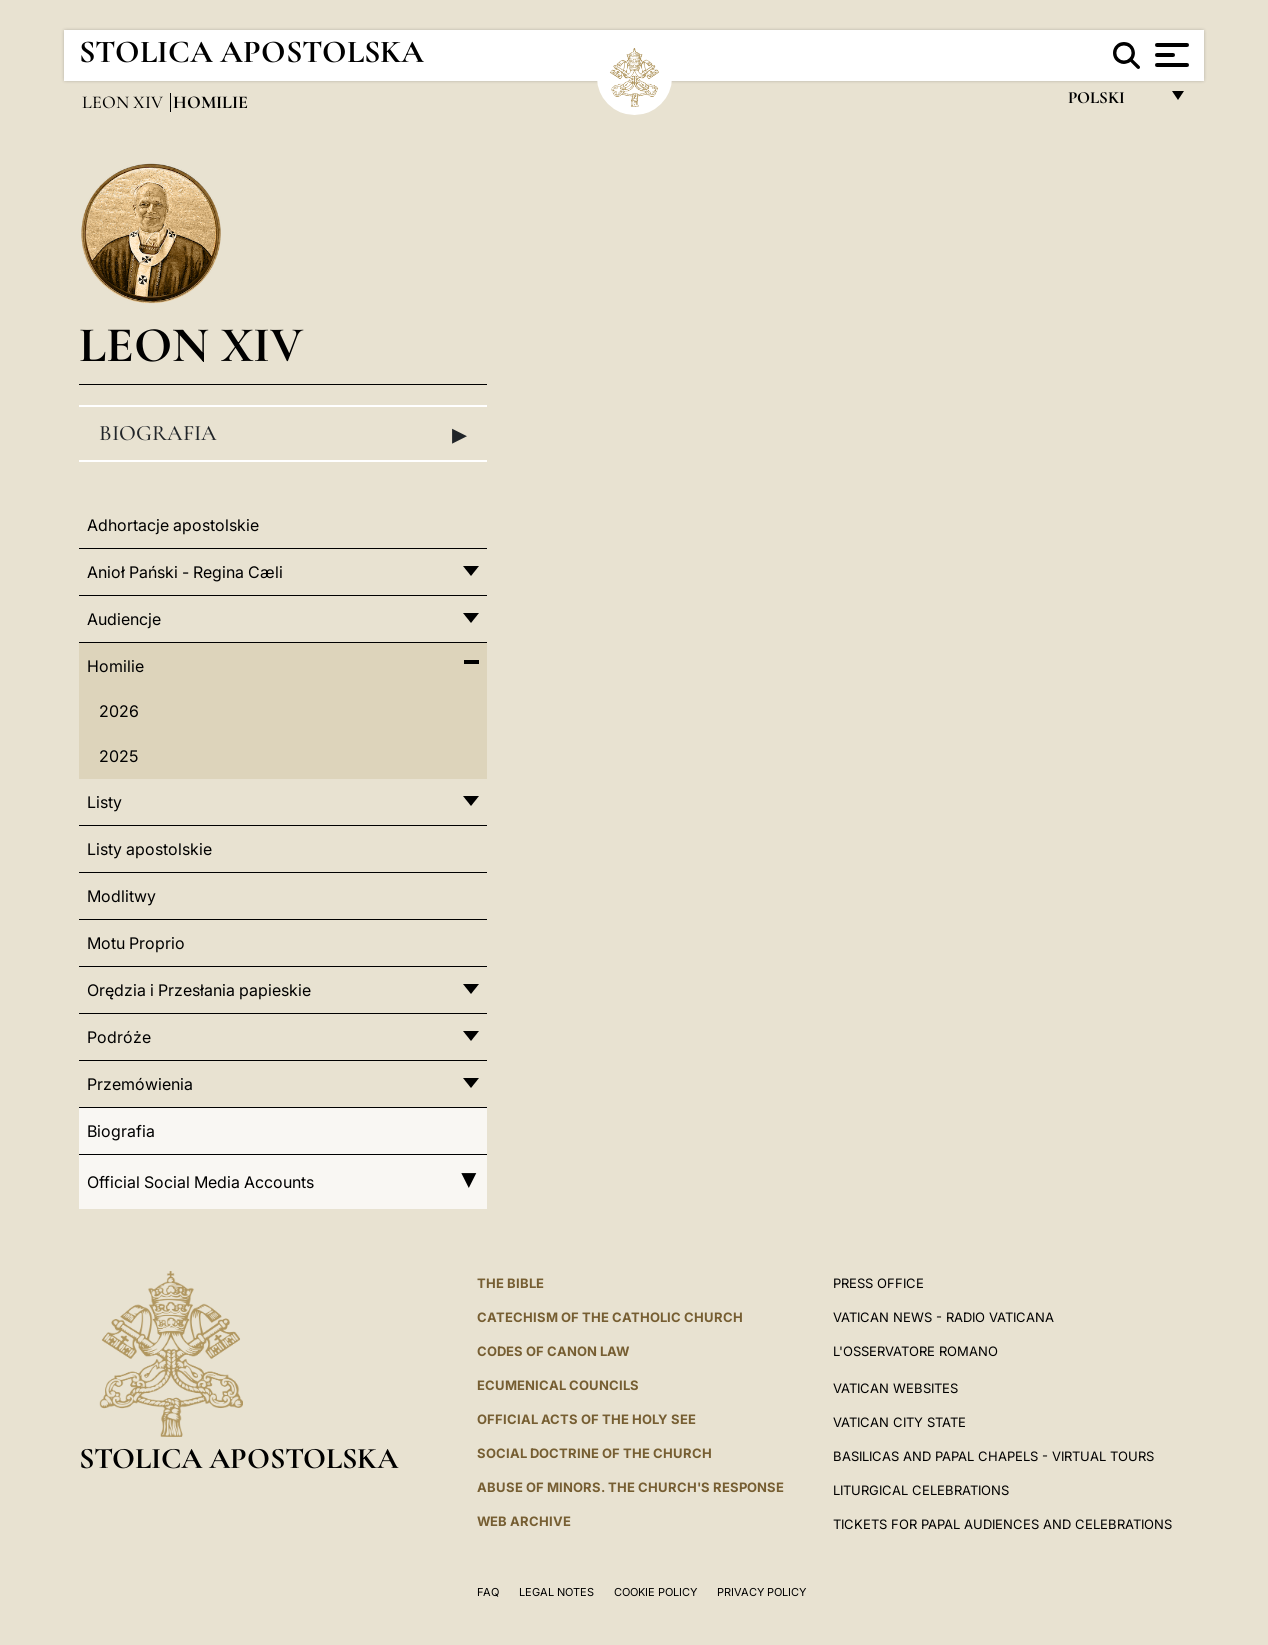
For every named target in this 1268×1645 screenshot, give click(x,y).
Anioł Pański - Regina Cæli (185, 572)
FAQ (488, 1592)
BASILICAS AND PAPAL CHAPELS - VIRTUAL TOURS (993, 1456)
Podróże (119, 1037)
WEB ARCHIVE (524, 1521)
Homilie (115, 666)
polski (1112, 102)
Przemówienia (140, 1084)
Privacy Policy (761, 1592)
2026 (119, 711)
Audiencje (124, 619)
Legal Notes (556, 1592)
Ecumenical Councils (558, 1385)
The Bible (510, 1283)
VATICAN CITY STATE (899, 1422)
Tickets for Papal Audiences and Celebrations (1002, 1524)
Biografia (283, 434)
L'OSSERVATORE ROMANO (915, 1351)
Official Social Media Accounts (283, 1182)
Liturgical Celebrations (921, 1490)
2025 (118, 756)
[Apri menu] (1169, 55)
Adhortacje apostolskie (173, 525)
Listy (104, 802)
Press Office (878, 1283)
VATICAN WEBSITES (895, 1388)
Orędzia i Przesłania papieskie (199, 990)
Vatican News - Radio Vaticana (943, 1317)
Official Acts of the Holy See (586, 1419)
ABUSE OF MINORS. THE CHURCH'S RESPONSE (630, 1487)
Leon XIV (124, 102)
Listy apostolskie (149, 849)
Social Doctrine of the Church (594, 1453)
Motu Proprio (136, 943)
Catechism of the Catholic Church (610, 1317)
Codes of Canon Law (553, 1351)
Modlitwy (121, 896)
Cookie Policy (655, 1592)
